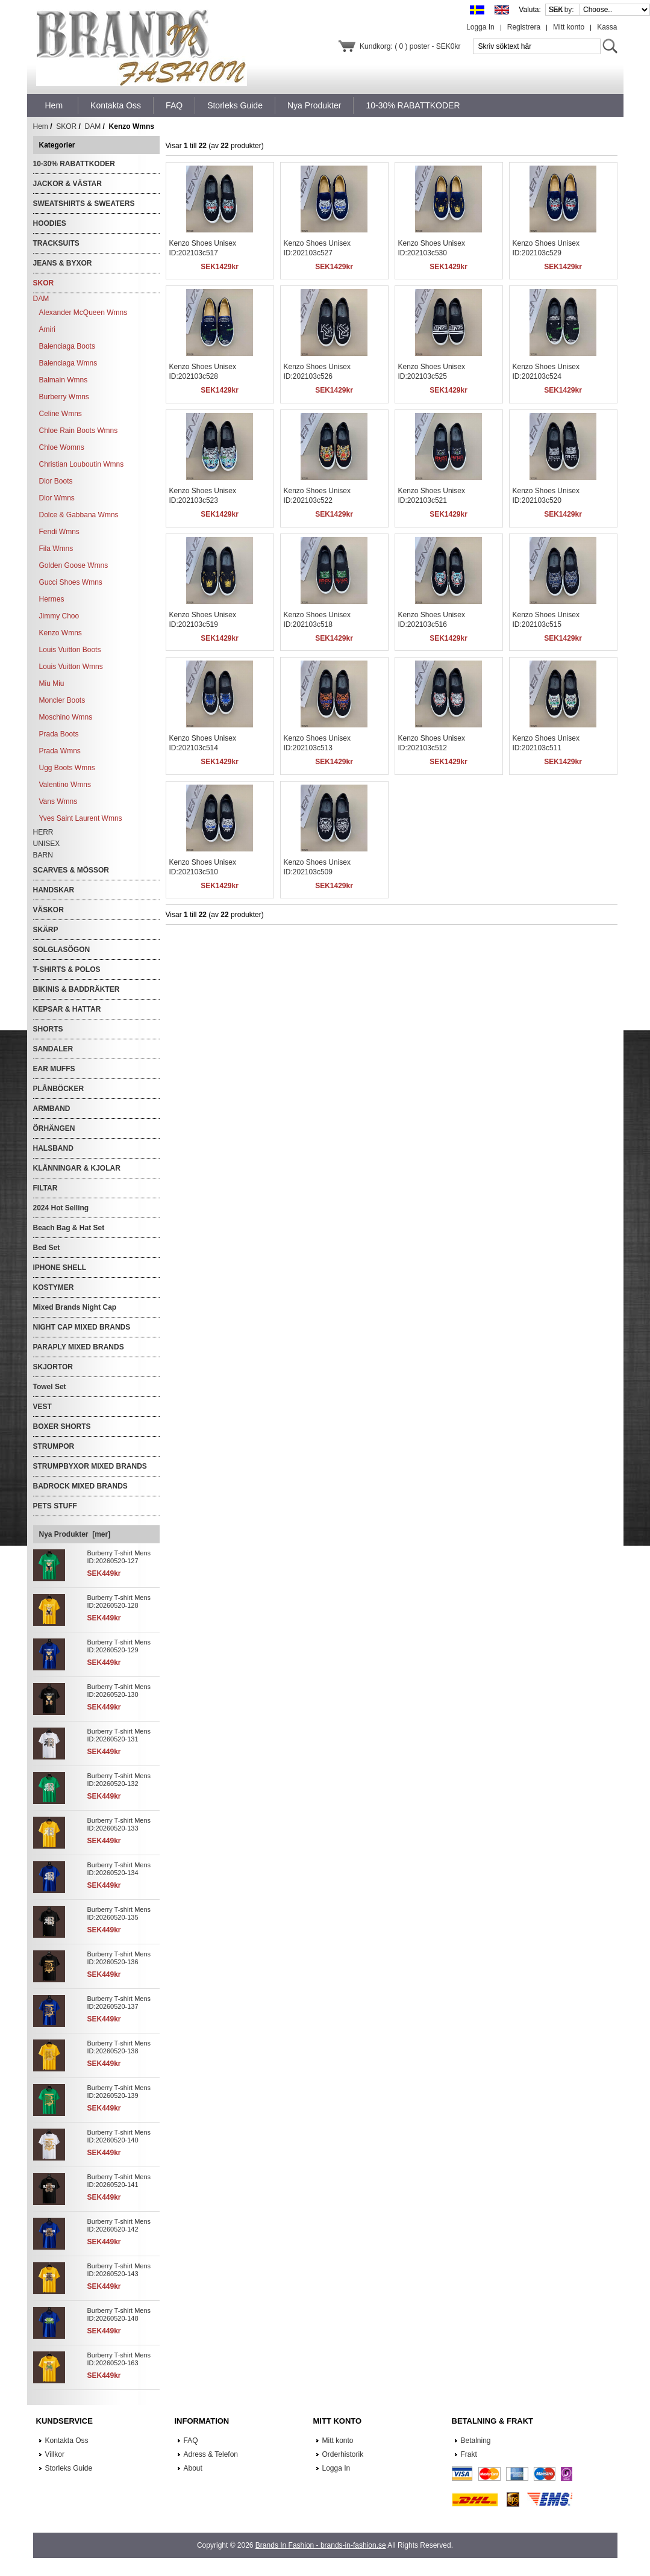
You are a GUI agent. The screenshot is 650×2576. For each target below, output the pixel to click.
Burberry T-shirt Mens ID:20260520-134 (119, 1868)
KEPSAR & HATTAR (67, 1009)
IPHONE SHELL (60, 1267)
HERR (43, 832)
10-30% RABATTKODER (74, 164)
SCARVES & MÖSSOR (71, 870)
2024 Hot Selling (61, 1208)
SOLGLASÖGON (61, 949)
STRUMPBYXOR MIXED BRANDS (90, 1466)
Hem (54, 105)
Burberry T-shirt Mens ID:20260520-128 (119, 1601)
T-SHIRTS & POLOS (67, 969)
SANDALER (53, 1049)
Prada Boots (59, 734)
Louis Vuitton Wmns (71, 666)
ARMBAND (51, 1108)
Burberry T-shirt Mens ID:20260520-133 (119, 1824)
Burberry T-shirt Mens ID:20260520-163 (119, 2358)
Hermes (51, 599)
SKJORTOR (53, 1367)
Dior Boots (56, 481)
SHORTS (48, 1029)
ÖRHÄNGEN (54, 1128)
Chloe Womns (61, 447)
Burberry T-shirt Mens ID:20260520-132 (119, 1779)
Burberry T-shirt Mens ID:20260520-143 (119, 2269)
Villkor (54, 2454)
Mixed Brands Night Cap (75, 1307)
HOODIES (49, 223)
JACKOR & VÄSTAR (67, 183)
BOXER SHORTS (62, 1426)
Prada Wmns (60, 751)
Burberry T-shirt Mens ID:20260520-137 (119, 2002)
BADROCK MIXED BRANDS (80, 1486)
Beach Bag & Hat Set (69, 1228)
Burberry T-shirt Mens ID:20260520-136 (119, 1957)
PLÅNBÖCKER (58, 1088)
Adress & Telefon (211, 2454)
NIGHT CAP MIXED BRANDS (82, 1327)
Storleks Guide (69, 2468)
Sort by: (562, 9)
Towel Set (49, 1387)
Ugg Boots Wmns (67, 768)
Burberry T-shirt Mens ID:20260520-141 (119, 2180)
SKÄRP (45, 930)
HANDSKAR (54, 890)
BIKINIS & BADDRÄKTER (76, 989)
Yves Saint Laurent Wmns (80, 818)
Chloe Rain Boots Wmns (78, 430)
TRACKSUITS (56, 243)
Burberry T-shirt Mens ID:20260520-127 (119, 1556)
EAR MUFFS (54, 1069)
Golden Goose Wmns (73, 565)
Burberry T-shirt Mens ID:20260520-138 (119, 2047)
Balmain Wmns (63, 380)
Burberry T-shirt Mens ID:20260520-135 (119, 1913)
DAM (93, 126)
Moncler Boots (62, 700)
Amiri (47, 329)
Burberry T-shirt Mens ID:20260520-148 (119, 2314)
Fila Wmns (56, 548)
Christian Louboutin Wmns (81, 464)
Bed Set (46, 1247)
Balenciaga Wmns (68, 363)
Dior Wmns (57, 498)
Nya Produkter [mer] (75, 1534)
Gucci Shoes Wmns (70, 582)
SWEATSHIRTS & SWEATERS (84, 203)
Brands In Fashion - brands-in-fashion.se (320, 2545)
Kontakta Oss (67, 2440)
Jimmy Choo (59, 616)
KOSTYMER (53, 1287)
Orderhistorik (343, 2454)
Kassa (607, 27)
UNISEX (46, 843)
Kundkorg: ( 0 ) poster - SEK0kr (410, 46)
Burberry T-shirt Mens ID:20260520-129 (119, 1646)
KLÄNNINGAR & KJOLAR (76, 1168)
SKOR (66, 126)
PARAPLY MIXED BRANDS (78, 1347)
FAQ (191, 2440)
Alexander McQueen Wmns (83, 312)
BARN (43, 855)
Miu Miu (51, 683)
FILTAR (45, 1188)
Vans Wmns (58, 801)
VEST (42, 1406)
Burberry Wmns (64, 397)
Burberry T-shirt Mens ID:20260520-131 (119, 1735)
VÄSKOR (48, 910)
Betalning (476, 2440)
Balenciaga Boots (67, 346)
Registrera (523, 27)
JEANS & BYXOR (62, 263)
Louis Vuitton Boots (70, 650)
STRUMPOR (54, 1446)
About (193, 2468)
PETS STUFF (55, 1506)
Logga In (480, 27)
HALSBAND (53, 1148)
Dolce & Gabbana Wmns (79, 515)
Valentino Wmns (65, 784)
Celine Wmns (60, 413)
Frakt (469, 2454)
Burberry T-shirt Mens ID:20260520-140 (119, 2136)
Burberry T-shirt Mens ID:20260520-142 (119, 2225)
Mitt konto (568, 27)
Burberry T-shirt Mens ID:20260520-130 (119, 1690)
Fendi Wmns (59, 531)
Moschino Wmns (66, 717)
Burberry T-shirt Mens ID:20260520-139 (119, 2091)
